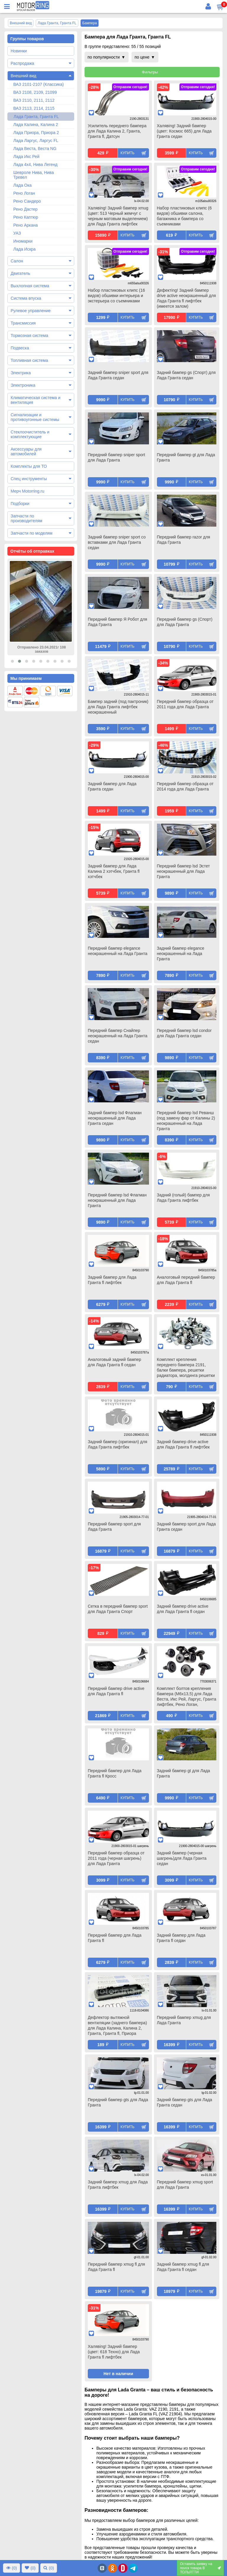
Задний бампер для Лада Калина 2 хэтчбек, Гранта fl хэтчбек (114, 871)
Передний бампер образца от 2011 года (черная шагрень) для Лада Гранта (116, 1858)
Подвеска (20, 348)
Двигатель (20, 273)
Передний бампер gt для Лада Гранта (186, 457)
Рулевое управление (31, 310)
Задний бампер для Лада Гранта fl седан (181, 1938)
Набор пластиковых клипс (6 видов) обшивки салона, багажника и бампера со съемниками (184, 216)
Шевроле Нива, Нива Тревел (33, 175)
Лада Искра (24, 249)
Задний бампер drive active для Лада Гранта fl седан (183, 1609)
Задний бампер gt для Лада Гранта (183, 1773)
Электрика (21, 372)
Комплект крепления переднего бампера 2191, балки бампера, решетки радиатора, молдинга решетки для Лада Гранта (186, 1368)
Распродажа (22, 63)
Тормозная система (29, 335)
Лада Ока (22, 185)
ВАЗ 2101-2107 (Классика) (38, 84)
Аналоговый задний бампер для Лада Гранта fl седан (114, 1362)
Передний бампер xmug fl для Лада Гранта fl (116, 2267)
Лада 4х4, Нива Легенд (35, 164)
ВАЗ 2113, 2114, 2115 (33, 108)
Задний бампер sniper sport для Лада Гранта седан (118, 375)
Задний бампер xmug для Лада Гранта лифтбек (118, 2185)
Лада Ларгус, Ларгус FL (35, 140)
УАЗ (17, 233)
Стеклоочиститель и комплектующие (30, 434)
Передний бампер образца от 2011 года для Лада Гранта (185, 704)
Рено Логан (24, 193)
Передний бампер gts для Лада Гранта (118, 2102)
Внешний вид (23, 75)
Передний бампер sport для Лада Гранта (114, 1527)
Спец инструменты (29, 478)
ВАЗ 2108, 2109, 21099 (35, 92)
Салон (17, 261)
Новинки (19, 51)
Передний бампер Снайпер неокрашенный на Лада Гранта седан (117, 1035)
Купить (127, 153)
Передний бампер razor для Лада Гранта (183, 540)
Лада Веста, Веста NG (34, 148)
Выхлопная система (30, 285)
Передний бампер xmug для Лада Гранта (184, 2020)
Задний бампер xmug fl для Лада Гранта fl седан (183, 2267)
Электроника (23, 385)
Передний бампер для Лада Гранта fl (114, 1938)
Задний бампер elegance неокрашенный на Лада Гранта (181, 953)
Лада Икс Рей (26, 156)
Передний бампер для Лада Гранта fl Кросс (114, 1773)
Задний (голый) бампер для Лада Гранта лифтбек (183, 1198)
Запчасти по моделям (31, 533)
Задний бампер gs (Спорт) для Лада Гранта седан (186, 375)
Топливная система (29, 360)
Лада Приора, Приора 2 (36, 132)
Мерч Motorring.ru (27, 491)
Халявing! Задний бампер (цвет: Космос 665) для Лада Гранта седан (184, 131)
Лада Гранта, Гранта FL (36, 116)
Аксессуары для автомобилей (26, 451)
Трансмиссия (23, 323)
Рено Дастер (25, 209)
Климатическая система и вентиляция (35, 400)
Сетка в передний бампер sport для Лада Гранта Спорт (118, 1609)
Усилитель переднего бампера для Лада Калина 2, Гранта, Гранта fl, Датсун (117, 131)
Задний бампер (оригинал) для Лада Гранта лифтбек (117, 1444)
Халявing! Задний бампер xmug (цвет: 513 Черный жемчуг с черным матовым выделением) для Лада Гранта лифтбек (118, 216)
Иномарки (23, 241)
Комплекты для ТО (29, 466)
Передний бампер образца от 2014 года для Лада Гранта (185, 786)
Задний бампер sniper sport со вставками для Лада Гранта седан (117, 542)
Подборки (20, 503)
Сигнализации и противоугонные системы (35, 417)
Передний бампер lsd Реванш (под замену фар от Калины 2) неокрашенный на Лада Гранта (186, 1120)
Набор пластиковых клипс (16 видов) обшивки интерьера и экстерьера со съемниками (116, 295)
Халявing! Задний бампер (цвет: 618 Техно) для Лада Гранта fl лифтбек (114, 2351)
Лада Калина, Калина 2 (35, 124)
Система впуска (26, 298)
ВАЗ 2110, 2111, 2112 (33, 100)
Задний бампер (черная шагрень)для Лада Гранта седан (182, 1858)
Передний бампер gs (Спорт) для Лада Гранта (185, 622)
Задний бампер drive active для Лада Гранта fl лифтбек (183, 1444)
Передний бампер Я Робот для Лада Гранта (117, 622)
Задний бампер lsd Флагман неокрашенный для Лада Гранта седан (115, 1118)
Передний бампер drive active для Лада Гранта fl (116, 1691)
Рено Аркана (25, 225)
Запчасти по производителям (26, 518)
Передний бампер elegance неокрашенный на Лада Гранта (117, 951)
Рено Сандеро (27, 201)
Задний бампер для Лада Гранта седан (112, 786)
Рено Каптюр (25, 217)
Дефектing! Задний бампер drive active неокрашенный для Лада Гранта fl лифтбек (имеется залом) (186, 298)
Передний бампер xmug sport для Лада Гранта (185, 2185)
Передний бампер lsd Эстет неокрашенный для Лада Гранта (183, 871)
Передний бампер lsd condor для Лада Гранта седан (184, 1033)
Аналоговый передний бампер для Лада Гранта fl (186, 1280)
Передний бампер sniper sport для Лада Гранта (116, 457)
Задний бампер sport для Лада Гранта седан (186, 1527)
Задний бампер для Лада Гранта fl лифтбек (112, 1280)
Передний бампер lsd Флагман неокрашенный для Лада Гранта (117, 1200)
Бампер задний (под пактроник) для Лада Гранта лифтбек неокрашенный (118, 706)
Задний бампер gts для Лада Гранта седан (184, 2102)
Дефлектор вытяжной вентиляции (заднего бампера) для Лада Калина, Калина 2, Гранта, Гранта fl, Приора (117, 2025)
